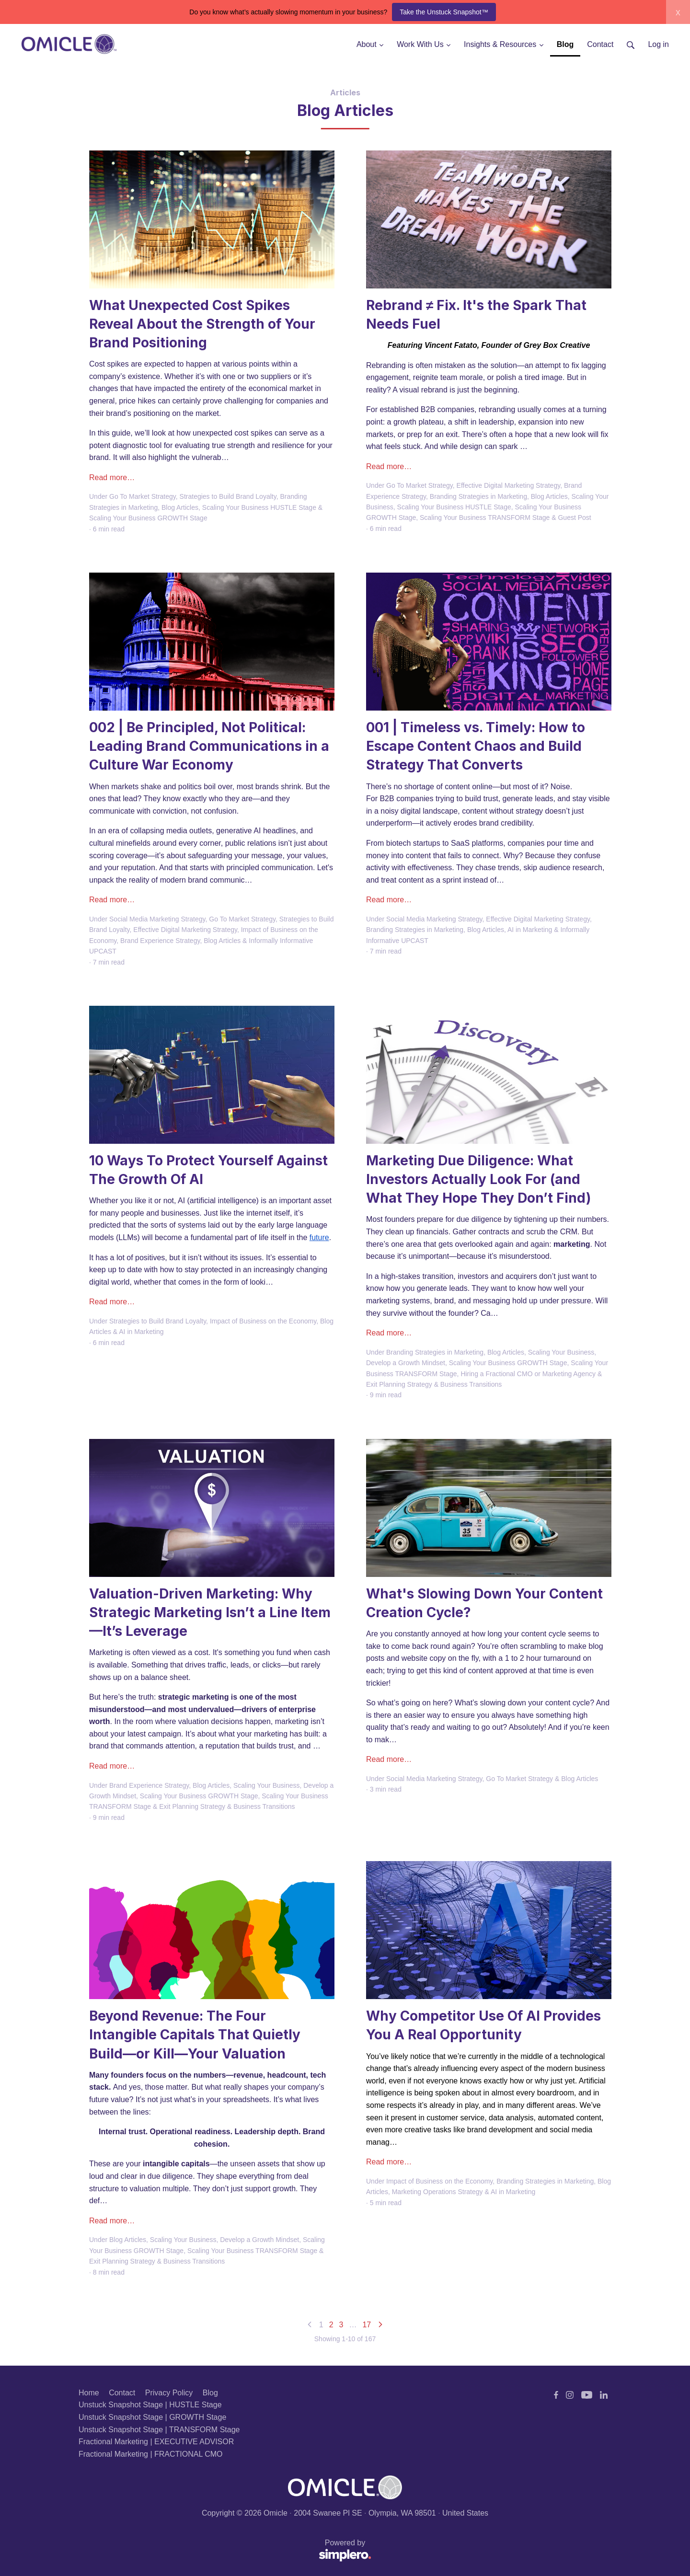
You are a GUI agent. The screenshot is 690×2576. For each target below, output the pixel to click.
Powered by (225, 2551)
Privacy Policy (169, 2393)
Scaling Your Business (561, 1352)
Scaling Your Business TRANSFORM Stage (485, 517)
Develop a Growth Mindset (405, 1363)
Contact (122, 2393)
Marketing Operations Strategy (437, 2192)
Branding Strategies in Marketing (478, 496)
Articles (345, 92)
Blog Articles (179, 507)
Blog (210, 2393)
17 (366, 2325)
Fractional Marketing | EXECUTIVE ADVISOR (156, 2442)
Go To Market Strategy (142, 496)
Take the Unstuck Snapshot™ (444, 12)
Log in (658, 44)
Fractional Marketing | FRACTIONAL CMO (151, 2454)
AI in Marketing (529, 929)
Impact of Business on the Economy (263, 1321)
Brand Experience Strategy (160, 940)
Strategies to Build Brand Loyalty (228, 496)
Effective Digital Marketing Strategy (509, 485)
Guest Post (574, 517)
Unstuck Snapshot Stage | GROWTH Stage (152, 2417)
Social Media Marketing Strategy (157, 919)
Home (89, 2393)
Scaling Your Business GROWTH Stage (148, 518)
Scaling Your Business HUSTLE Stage (259, 507)
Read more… (112, 477)
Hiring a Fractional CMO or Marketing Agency (528, 1374)
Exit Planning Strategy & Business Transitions (434, 1384)
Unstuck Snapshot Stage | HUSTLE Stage (150, 2405)
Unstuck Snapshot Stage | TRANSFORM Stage (159, 2430)
